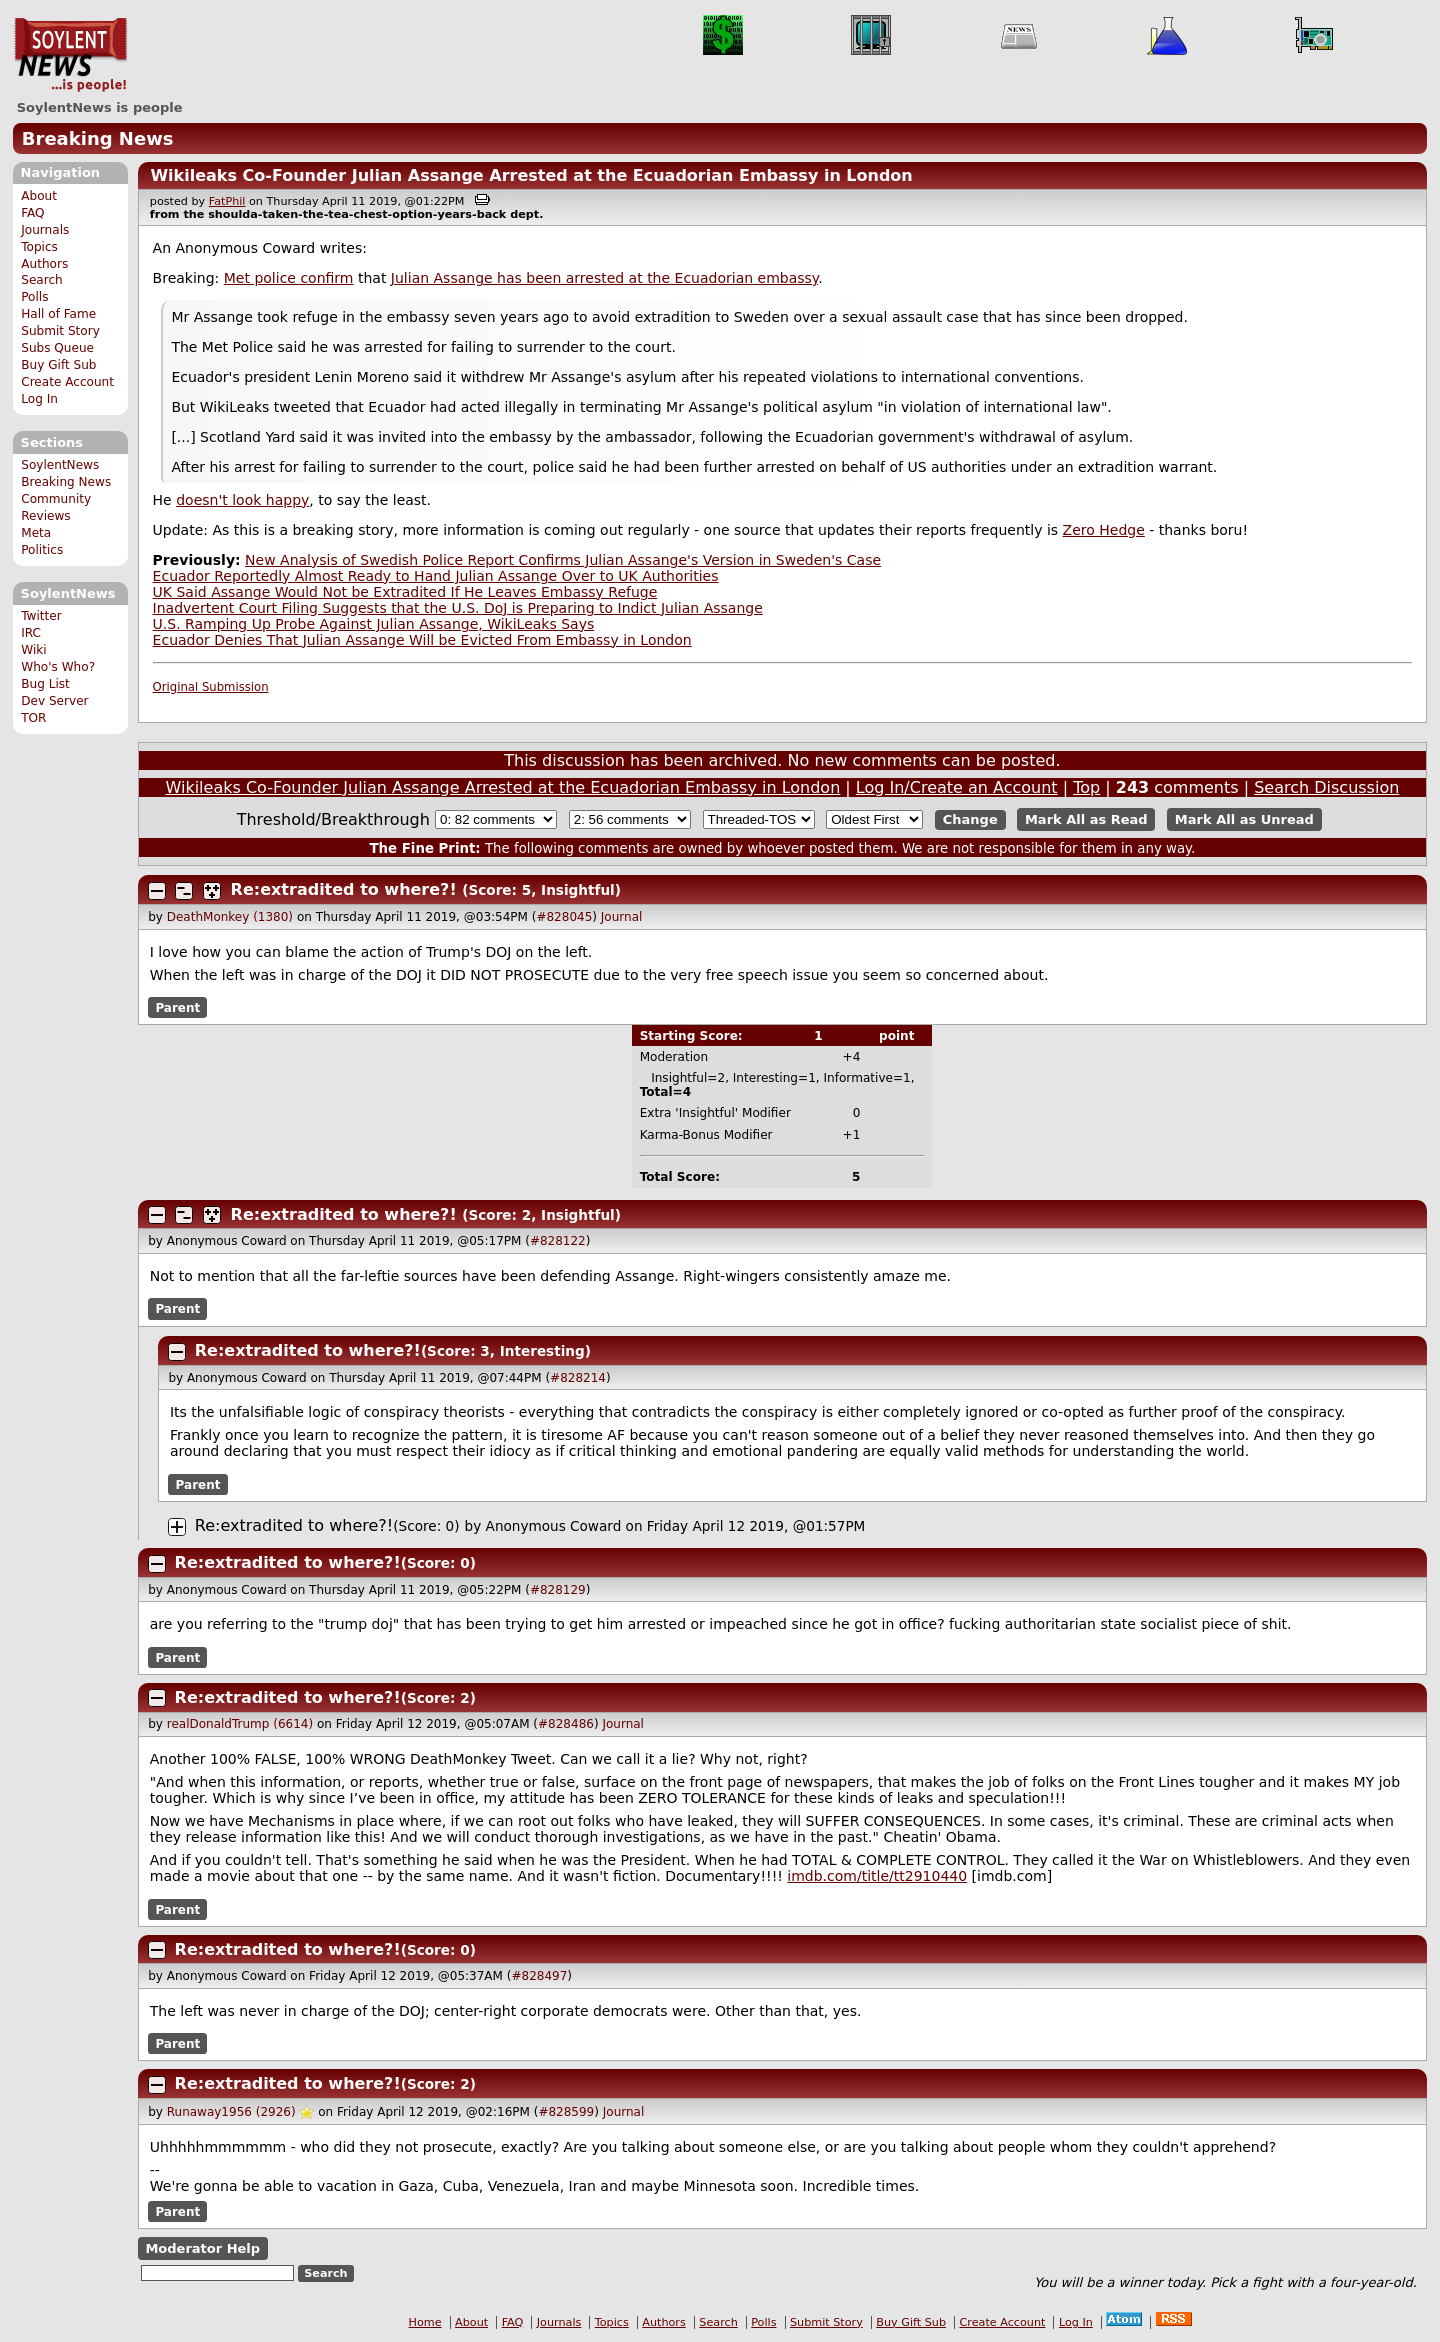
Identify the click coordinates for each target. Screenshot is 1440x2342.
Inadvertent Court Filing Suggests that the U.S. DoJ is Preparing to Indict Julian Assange (458, 608)
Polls (34, 297)
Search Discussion (1326, 787)
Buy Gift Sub (58, 365)
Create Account (67, 382)
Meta (36, 533)
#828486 (566, 1724)
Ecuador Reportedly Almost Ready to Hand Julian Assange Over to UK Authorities (436, 576)
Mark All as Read (1086, 819)
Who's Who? (58, 667)
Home (425, 2322)
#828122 (558, 1241)
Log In (39, 399)
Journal (622, 917)
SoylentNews (70, 55)
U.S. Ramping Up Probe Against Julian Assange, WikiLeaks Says (374, 624)
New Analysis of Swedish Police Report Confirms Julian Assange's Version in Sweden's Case (563, 560)
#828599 (566, 2112)
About (39, 196)
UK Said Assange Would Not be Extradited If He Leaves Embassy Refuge (405, 592)
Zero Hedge (1104, 530)
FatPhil (227, 201)
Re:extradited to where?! (344, 889)
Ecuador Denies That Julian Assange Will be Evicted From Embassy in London (422, 640)
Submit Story (60, 331)
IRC (31, 633)
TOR (33, 718)
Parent (177, 1008)
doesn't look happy (242, 500)
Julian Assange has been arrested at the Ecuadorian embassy (604, 278)
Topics (39, 247)
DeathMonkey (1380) (230, 917)
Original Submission (211, 687)
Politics (42, 550)
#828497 (539, 1976)
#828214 (578, 1378)
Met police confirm (289, 278)
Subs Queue (57, 348)
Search (42, 280)
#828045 (564, 917)
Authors (44, 264)
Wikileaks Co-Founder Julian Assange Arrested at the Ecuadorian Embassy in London (531, 175)
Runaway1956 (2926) (231, 2112)
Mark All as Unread (1244, 819)
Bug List (45, 684)
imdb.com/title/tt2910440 (877, 1876)
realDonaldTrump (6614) (240, 1724)
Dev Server (54, 701)
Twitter (41, 616)
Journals (45, 230)
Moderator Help (202, 2248)
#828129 (558, 1590)
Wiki (33, 650)
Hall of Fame (58, 314)
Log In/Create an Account (957, 787)
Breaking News (98, 138)
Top (1086, 787)
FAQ (32, 213)
